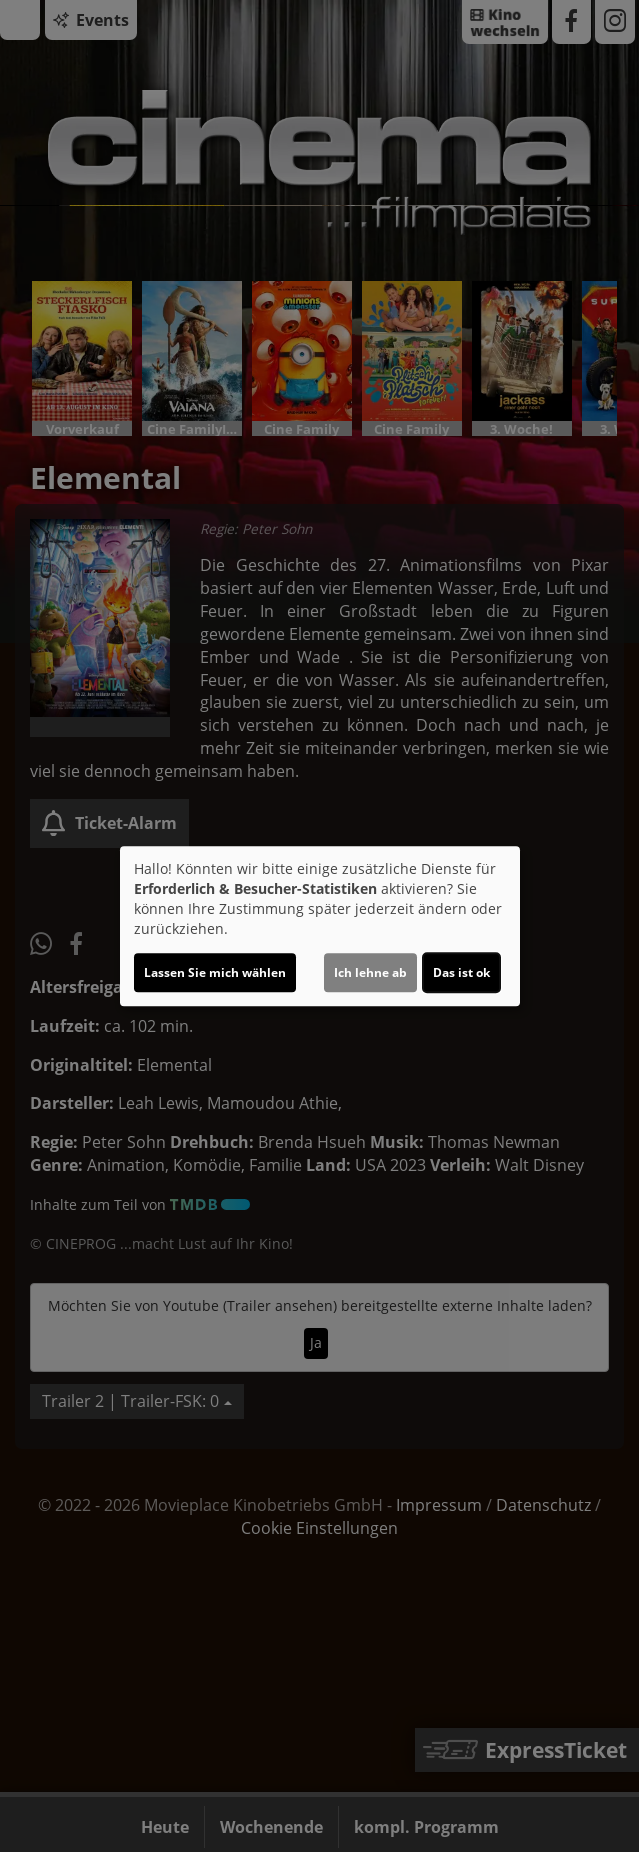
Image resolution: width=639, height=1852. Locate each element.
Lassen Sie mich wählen (215, 972)
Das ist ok (461, 972)
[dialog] (320, 926)
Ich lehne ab (370, 972)
